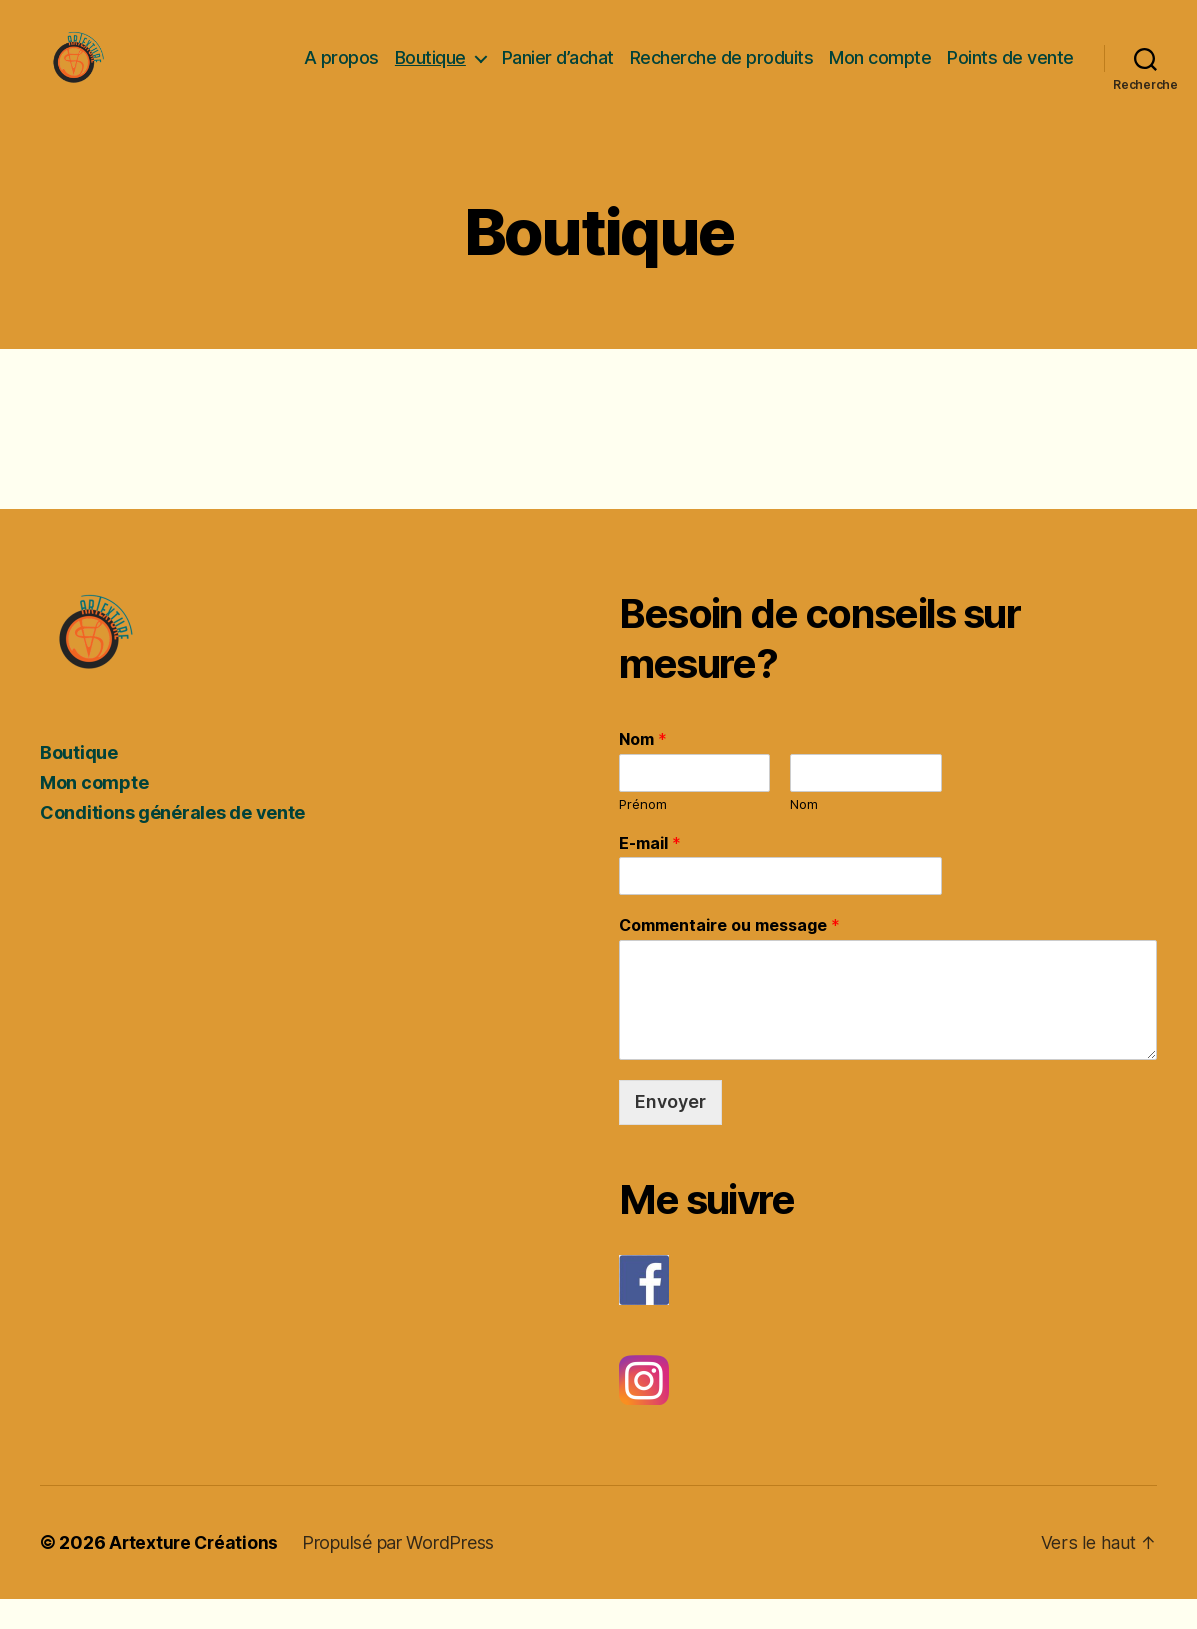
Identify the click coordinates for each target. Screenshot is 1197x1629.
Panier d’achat (558, 72)
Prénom (643, 834)
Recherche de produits (722, 72)
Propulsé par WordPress (402, 1572)
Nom (643, 769)
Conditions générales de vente (172, 842)
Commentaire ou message (729, 955)
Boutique (430, 72)
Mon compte (880, 72)
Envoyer (670, 1131)
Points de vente (1010, 72)
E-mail (650, 873)
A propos (341, 72)
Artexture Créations (195, 1572)
